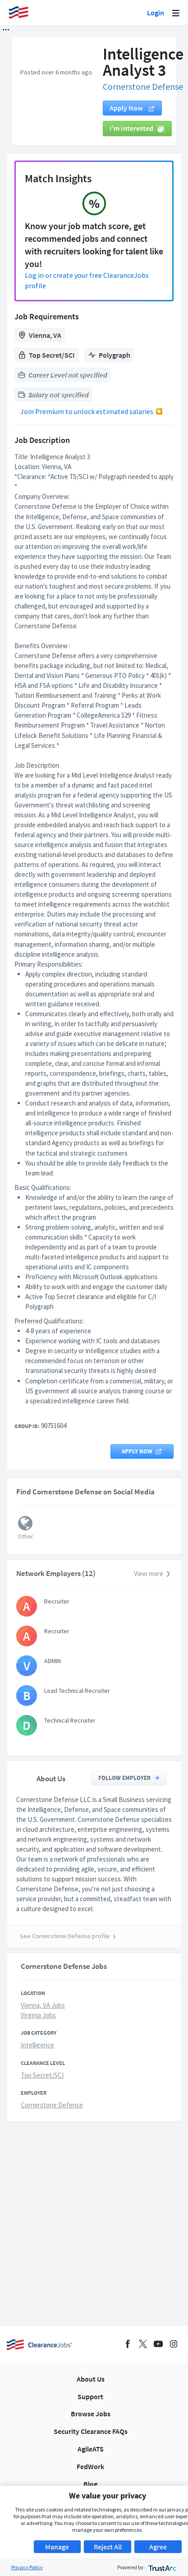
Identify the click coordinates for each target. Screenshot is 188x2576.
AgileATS (91, 2448)
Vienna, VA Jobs (43, 2005)
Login (155, 12)
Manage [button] (57, 2546)
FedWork (90, 2466)
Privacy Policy (27, 2567)
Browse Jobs (90, 2413)
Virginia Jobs (38, 2015)
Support (90, 2396)
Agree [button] (158, 2546)
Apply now (132, 107)
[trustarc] (162, 2567)
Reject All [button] (108, 2546)
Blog (90, 2483)
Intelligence (37, 2045)
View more (152, 1573)
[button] (6, 30)
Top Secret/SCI (42, 2075)
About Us (91, 2378)
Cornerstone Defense (143, 86)
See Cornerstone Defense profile (65, 1936)
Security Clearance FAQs (91, 2431)
